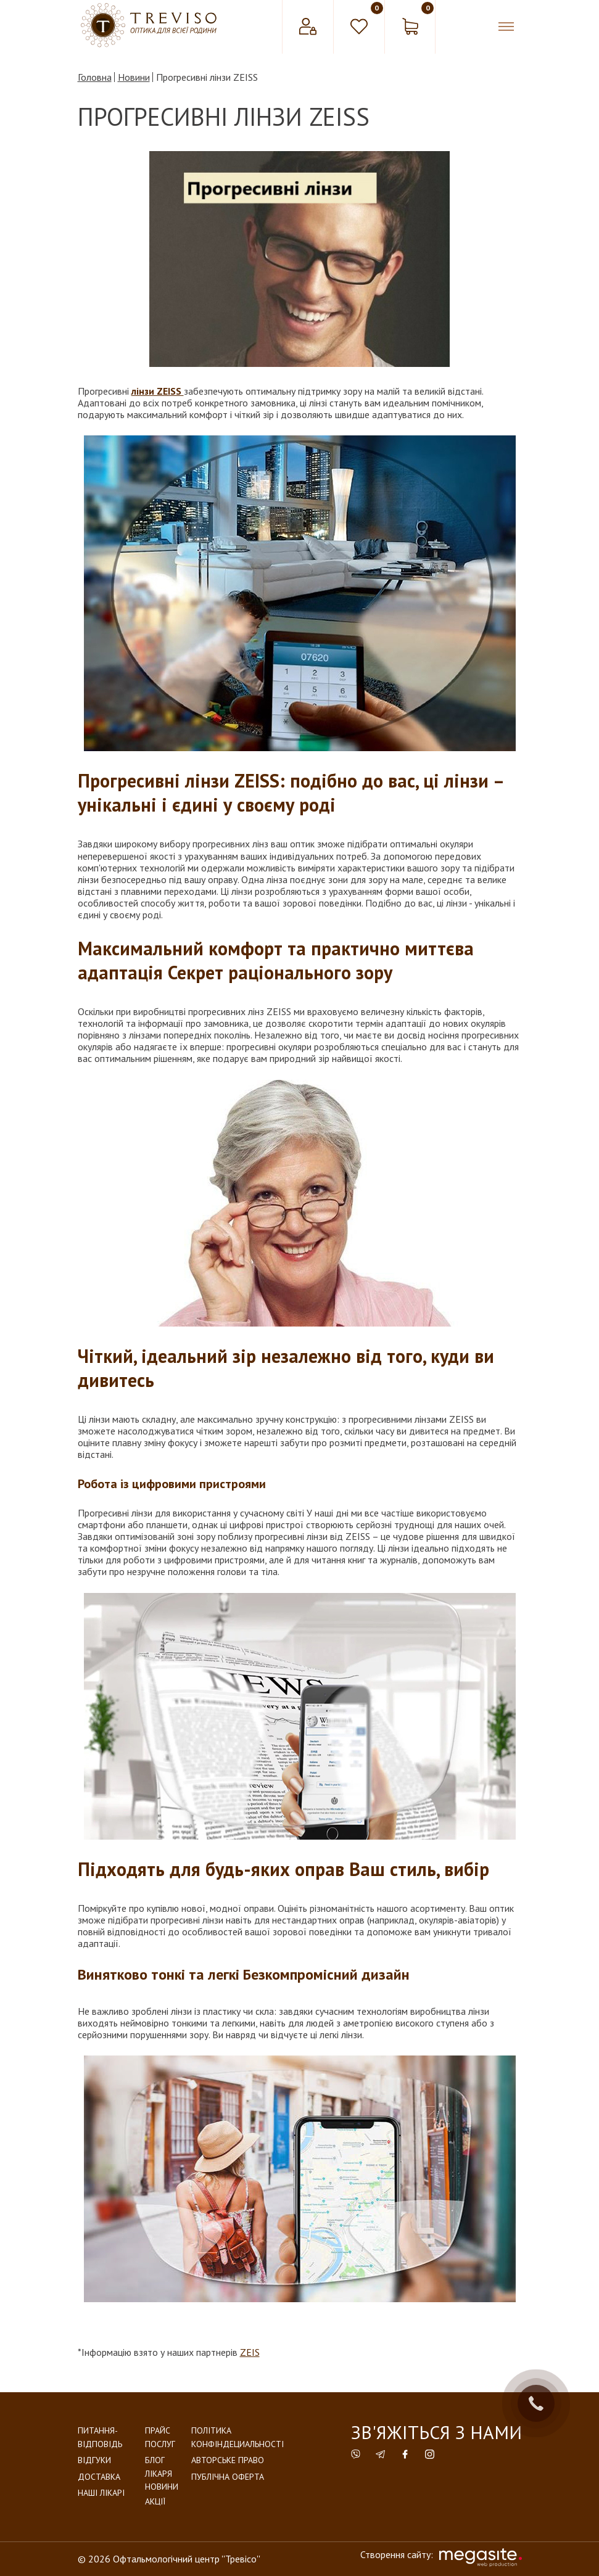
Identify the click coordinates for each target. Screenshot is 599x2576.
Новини (161, 2486)
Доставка (99, 2476)
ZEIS (250, 2352)
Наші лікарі (101, 2492)
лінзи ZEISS (157, 391)
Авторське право (227, 2460)
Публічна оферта (227, 2476)
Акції (155, 2501)
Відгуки (94, 2460)
